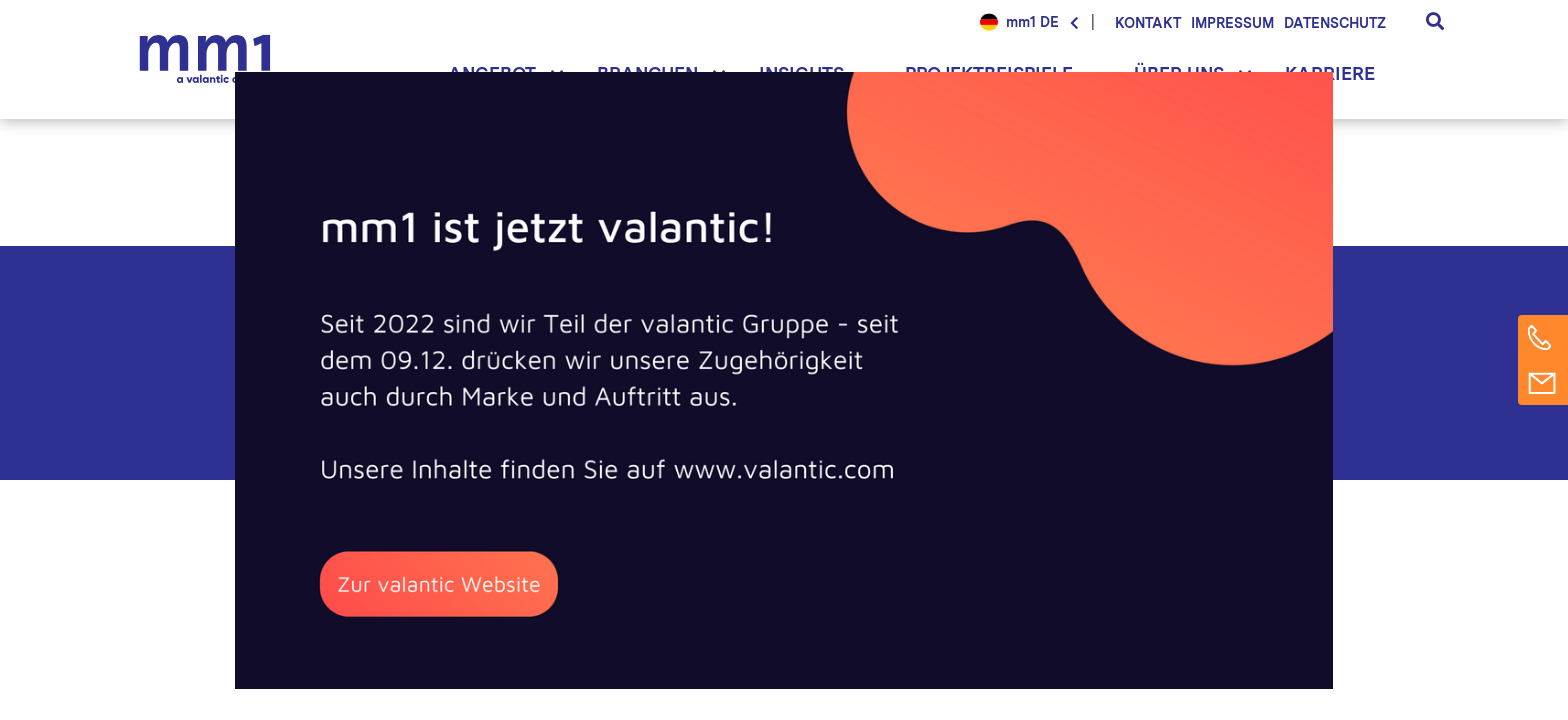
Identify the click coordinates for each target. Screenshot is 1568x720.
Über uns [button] (1179, 73)
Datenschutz (1335, 23)
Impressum (1232, 23)
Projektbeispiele (989, 73)
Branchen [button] (647, 73)
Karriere (1330, 73)
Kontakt (1148, 23)
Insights (801, 73)
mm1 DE (1032, 22)
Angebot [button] (492, 73)
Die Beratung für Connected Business (210, 59)
